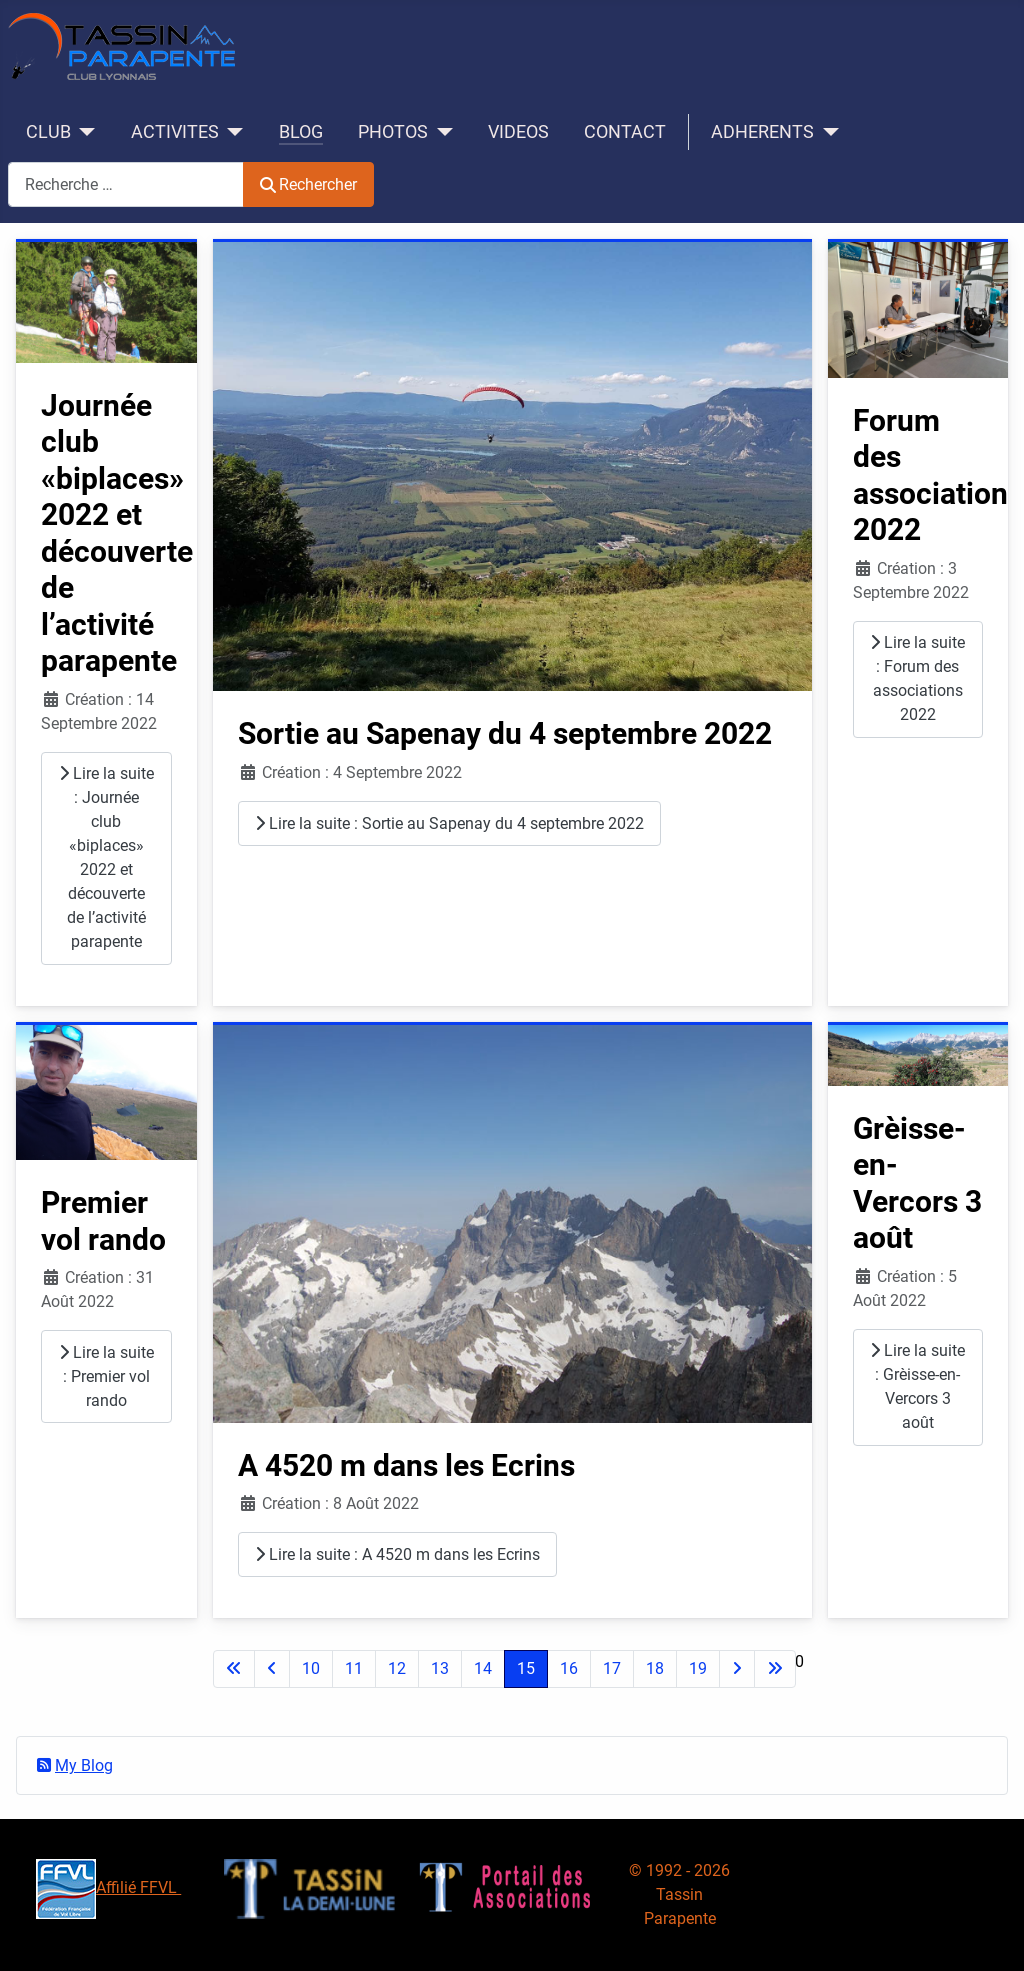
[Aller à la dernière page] (775, 1669)
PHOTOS (393, 132)
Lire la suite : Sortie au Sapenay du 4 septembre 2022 (449, 823)
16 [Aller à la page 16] (569, 1668)
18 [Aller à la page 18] (655, 1668)
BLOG (301, 132)
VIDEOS (518, 132)
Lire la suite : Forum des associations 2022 (917, 678)
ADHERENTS (762, 132)
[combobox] (126, 184)
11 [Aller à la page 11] (354, 1668)
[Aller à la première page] (234, 1669)
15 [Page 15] (526, 1668)
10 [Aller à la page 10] (311, 1668)
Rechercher (308, 184)
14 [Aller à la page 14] (483, 1668)
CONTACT (625, 132)
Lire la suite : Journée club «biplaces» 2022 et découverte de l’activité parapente (106, 857)
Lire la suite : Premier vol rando (106, 1376)
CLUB (48, 132)
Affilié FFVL (108, 1887)
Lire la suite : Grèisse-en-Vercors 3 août (917, 1386)
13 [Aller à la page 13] (440, 1668)
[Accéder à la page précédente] (272, 1669)
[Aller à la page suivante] (737, 1669)
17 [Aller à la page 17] (612, 1668)
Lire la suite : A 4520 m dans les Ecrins (397, 1554)
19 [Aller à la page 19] (698, 1668)
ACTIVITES (175, 132)
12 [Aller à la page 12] (397, 1668)
